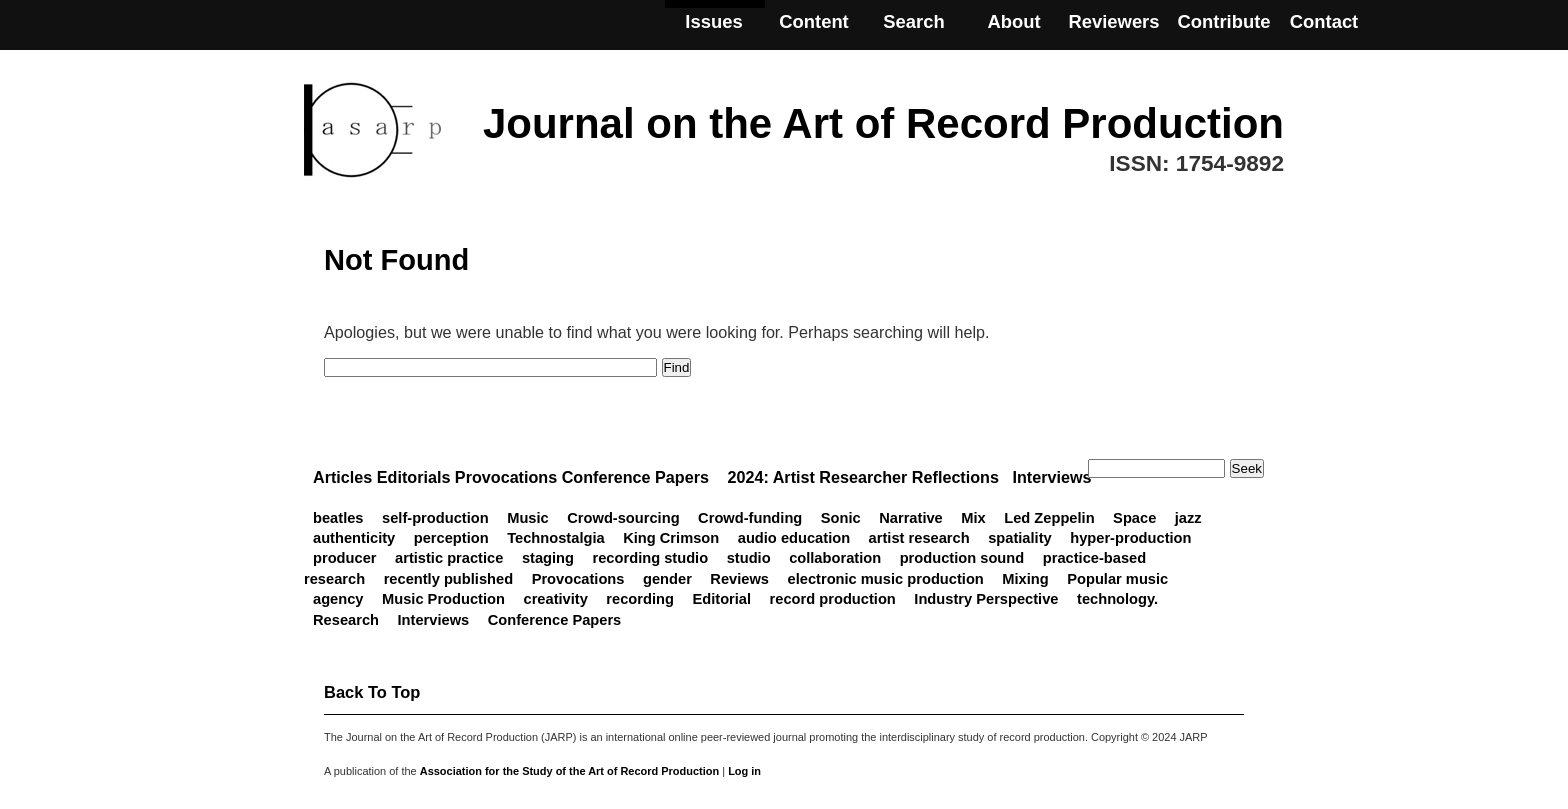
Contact (1324, 21)
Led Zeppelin (1049, 518)
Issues (713, 21)
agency (338, 599)
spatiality (1020, 538)
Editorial (721, 599)
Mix (973, 518)
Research (346, 620)
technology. (1117, 599)
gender (667, 579)
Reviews (739, 579)
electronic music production (886, 579)
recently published (449, 579)
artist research (919, 538)
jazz (1188, 518)
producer (345, 558)
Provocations (578, 579)
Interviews (434, 620)
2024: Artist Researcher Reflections (863, 477)
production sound (962, 558)
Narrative (911, 518)
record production (833, 599)
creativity (555, 599)
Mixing (1025, 579)
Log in (744, 771)
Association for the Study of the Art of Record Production (569, 771)
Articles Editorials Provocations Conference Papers (511, 477)
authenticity (354, 538)
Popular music (1117, 579)
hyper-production (1130, 538)
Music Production (443, 599)
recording (640, 599)
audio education (794, 538)
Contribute (1223, 21)
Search (913, 21)
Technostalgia (555, 538)
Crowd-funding (750, 518)
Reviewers (1113, 21)
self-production (435, 518)
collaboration (835, 558)
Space (1134, 518)
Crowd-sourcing (623, 518)
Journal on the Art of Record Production (883, 123)
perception (451, 538)
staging (548, 558)
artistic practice (449, 558)
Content (814, 21)
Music (528, 518)
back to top (372, 692)
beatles (338, 518)
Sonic (841, 518)
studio (749, 558)
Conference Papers (555, 620)
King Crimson (671, 538)
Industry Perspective (986, 599)
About (1013, 21)
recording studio (651, 558)
